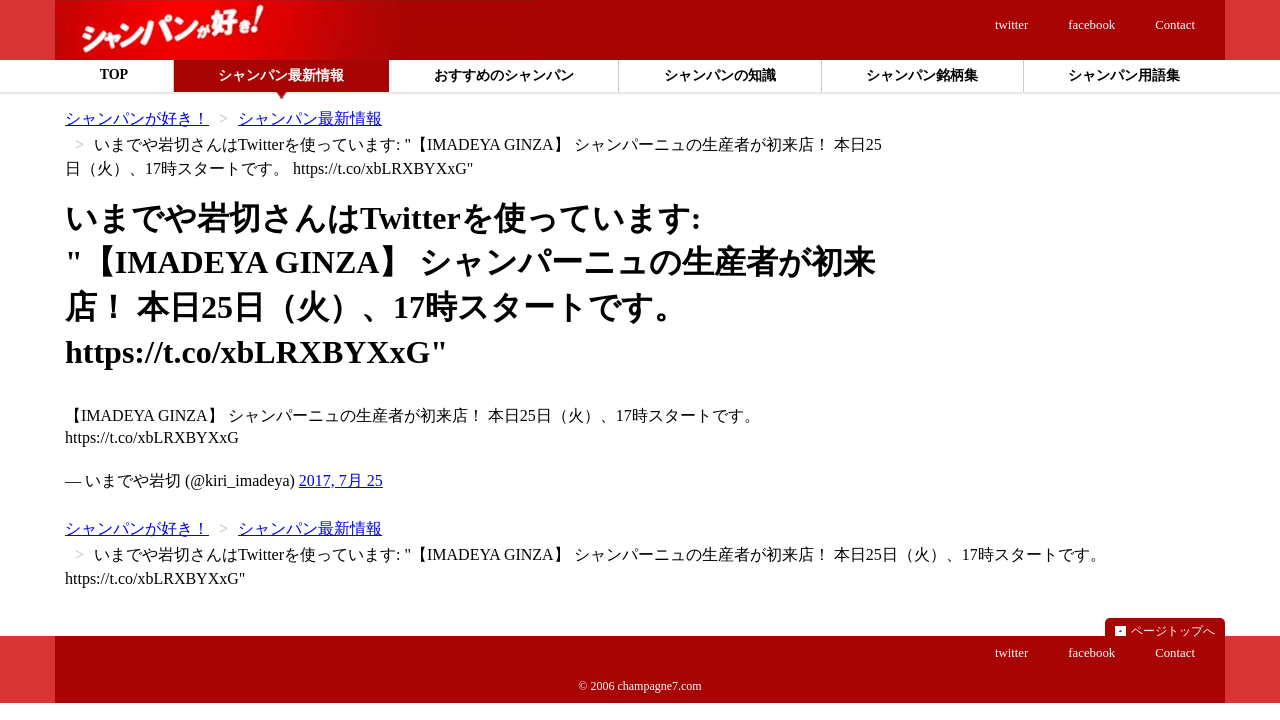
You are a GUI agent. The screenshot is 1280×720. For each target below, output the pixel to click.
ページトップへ (1173, 631)
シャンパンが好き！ (137, 118)
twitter (1011, 25)
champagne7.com (659, 686)
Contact (1175, 25)
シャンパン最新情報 (310, 118)
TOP (114, 74)
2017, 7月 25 (341, 480)
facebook (1091, 25)
